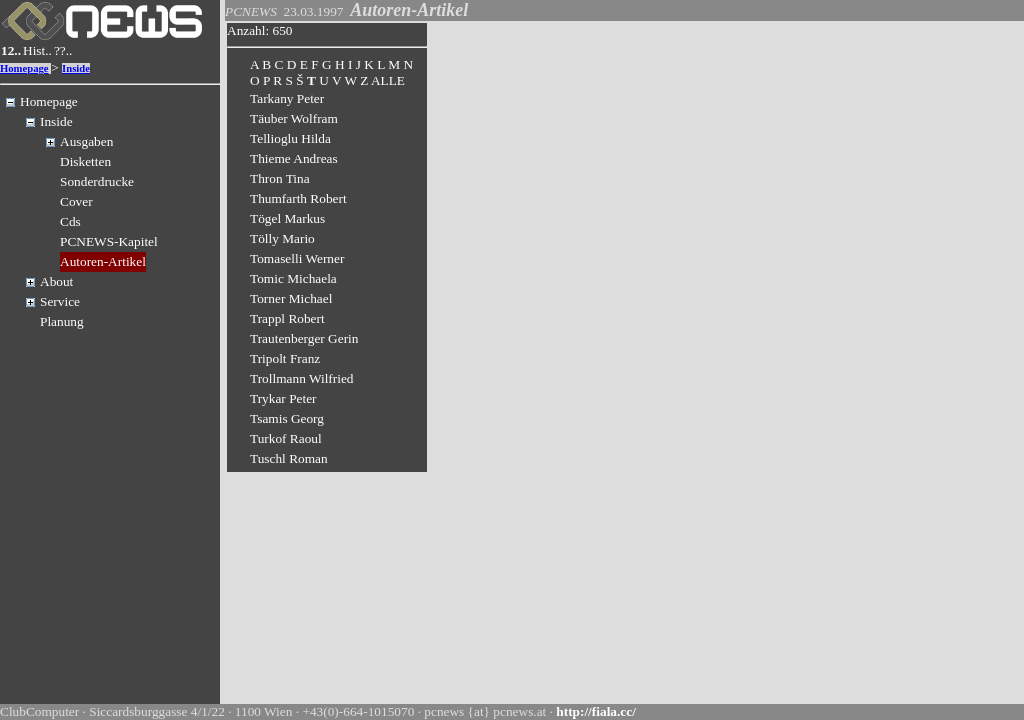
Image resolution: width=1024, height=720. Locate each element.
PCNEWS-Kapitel (109, 241)
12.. (11, 50)
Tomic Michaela (293, 278)
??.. (63, 50)
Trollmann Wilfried (302, 378)
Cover (76, 201)
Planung (62, 321)
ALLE (388, 80)
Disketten (85, 161)
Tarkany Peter (287, 98)
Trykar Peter (283, 398)
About (56, 281)
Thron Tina (280, 178)
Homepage (24, 68)
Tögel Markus (287, 218)
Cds (70, 221)
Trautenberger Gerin (304, 338)
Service (60, 301)
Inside (76, 68)
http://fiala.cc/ (596, 711)
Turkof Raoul (286, 438)
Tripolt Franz (285, 358)
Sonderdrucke (97, 181)
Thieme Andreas (294, 158)
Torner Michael (291, 298)
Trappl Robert (287, 318)
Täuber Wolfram (294, 118)
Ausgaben (86, 141)
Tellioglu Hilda (290, 138)
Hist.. (37, 50)
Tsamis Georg (287, 418)
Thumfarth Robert (298, 198)
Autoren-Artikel (103, 261)
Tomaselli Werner (297, 258)
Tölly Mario (282, 238)
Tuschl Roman (289, 458)
